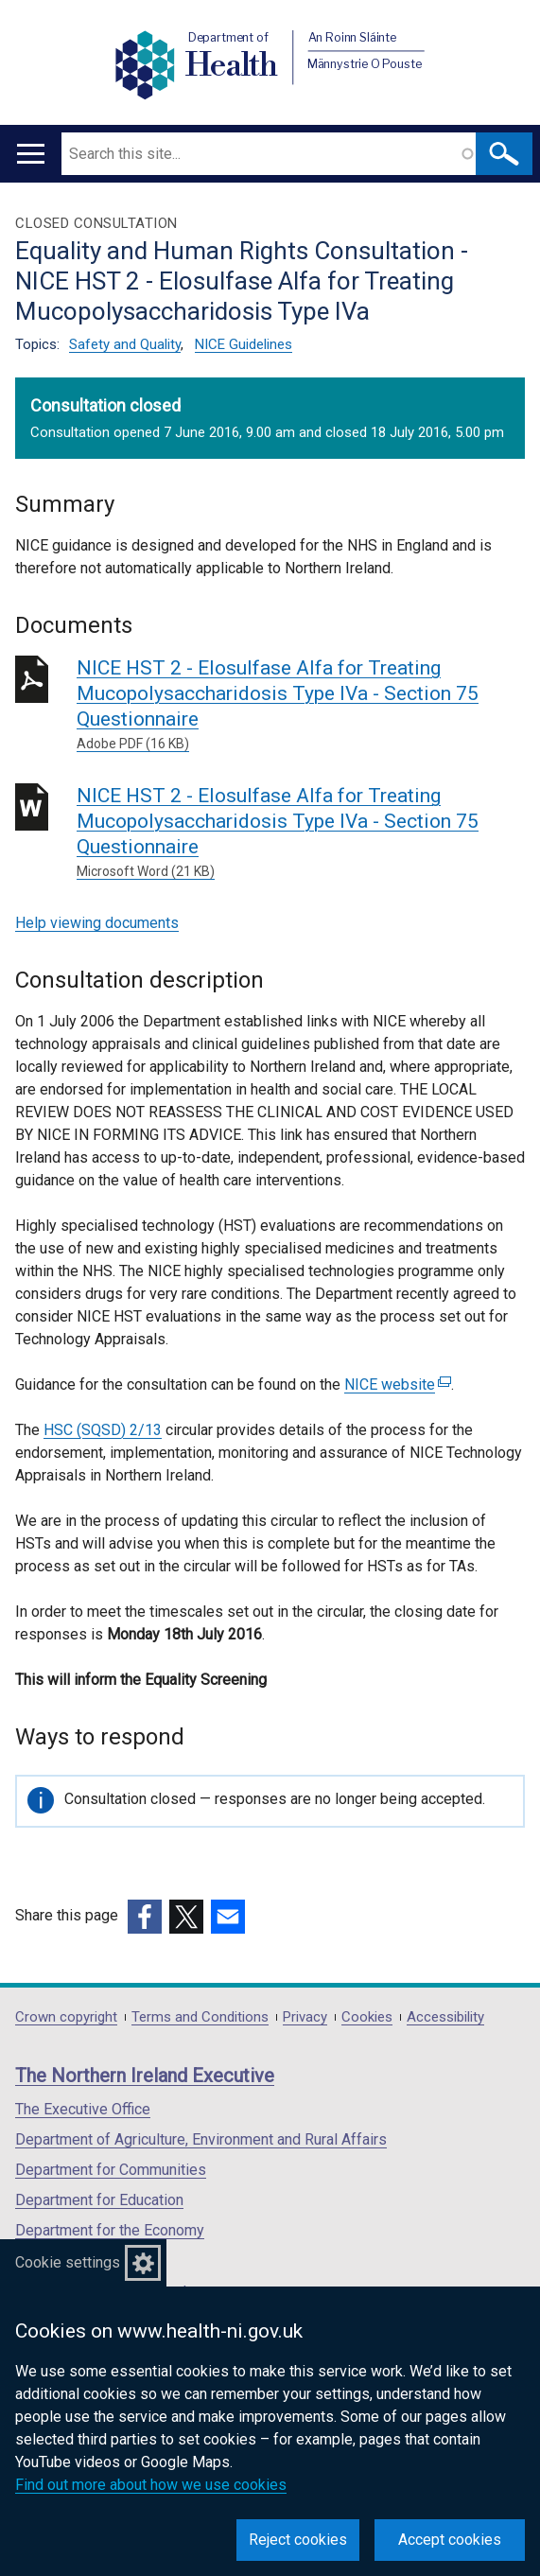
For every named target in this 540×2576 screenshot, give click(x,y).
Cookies (366, 2017)
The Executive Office (82, 2109)
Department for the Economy (109, 2230)
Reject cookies (298, 2540)
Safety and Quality (125, 344)
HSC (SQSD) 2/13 (103, 1430)
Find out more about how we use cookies (151, 2485)
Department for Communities (110, 2170)
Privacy (305, 2017)
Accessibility (445, 2017)
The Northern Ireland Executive (144, 2075)
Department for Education (99, 2200)
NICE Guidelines (243, 344)
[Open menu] (31, 153)
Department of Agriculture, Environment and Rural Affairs (201, 2139)
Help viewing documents (97, 923)
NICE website (397, 1384)
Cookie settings (67, 2262)
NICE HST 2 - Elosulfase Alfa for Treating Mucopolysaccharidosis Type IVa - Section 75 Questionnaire (301, 705)
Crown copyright (66, 2017)
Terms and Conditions (200, 2017)
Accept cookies (449, 2540)
